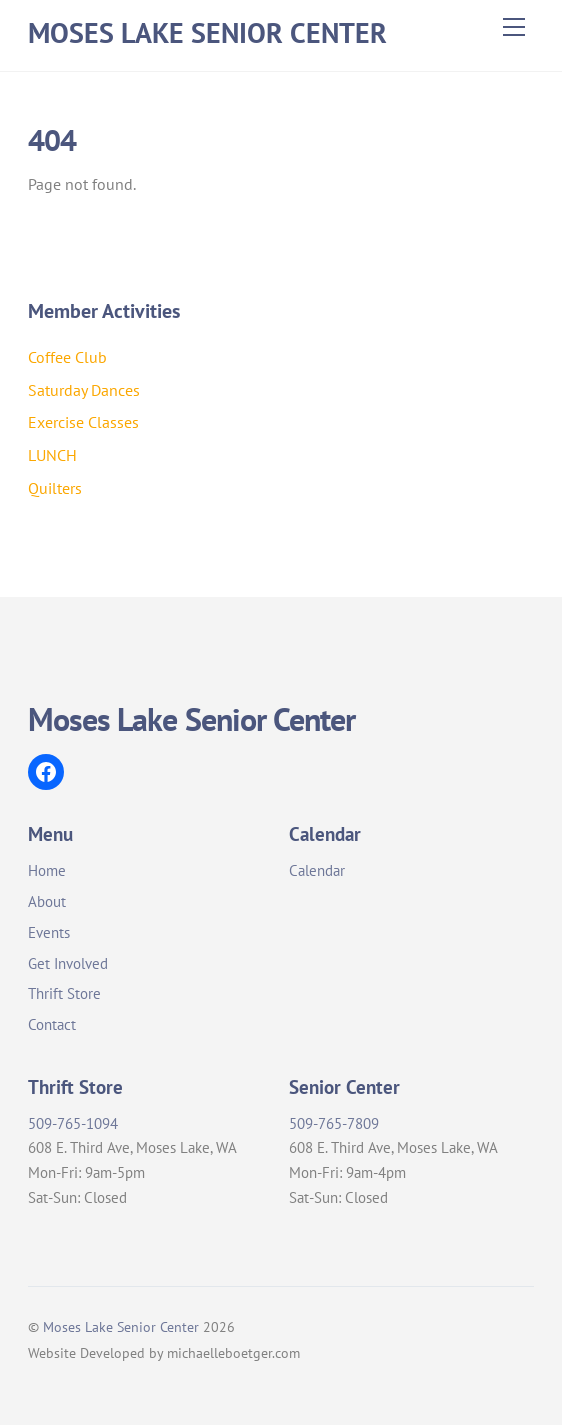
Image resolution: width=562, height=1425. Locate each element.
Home (47, 870)
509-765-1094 (73, 1123)
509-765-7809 (334, 1123)
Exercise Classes (83, 422)
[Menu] (514, 27)
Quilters (55, 488)
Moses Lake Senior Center (121, 1326)
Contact (52, 1024)
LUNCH (52, 455)
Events (49, 932)
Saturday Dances (84, 390)
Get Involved (68, 963)
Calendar (317, 870)
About (47, 901)
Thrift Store (64, 993)
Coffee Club (67, 357)
